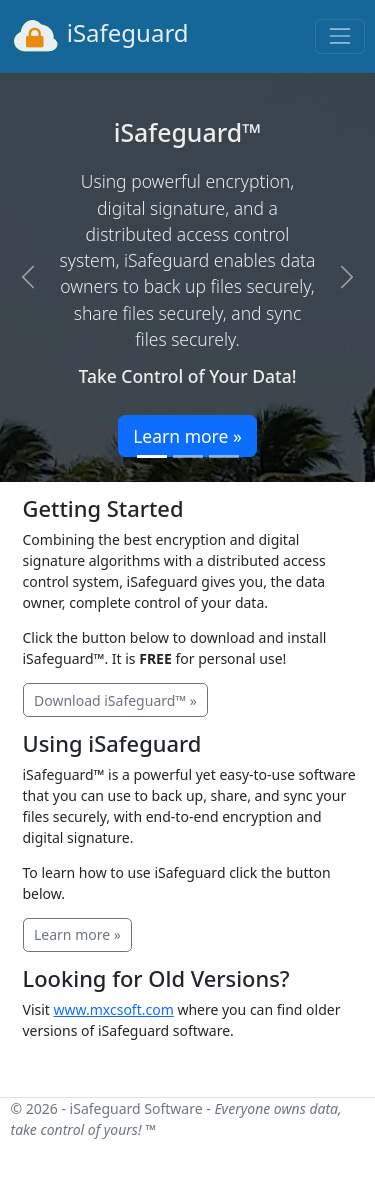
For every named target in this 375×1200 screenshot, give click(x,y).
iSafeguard (100, 36)
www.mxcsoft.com (114, 1009)
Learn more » (187, 436)
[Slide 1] (152, 456)
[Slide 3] (224, 456)
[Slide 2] (188, 456)
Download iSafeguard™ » (115, 700)
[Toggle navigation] (339, 36)
